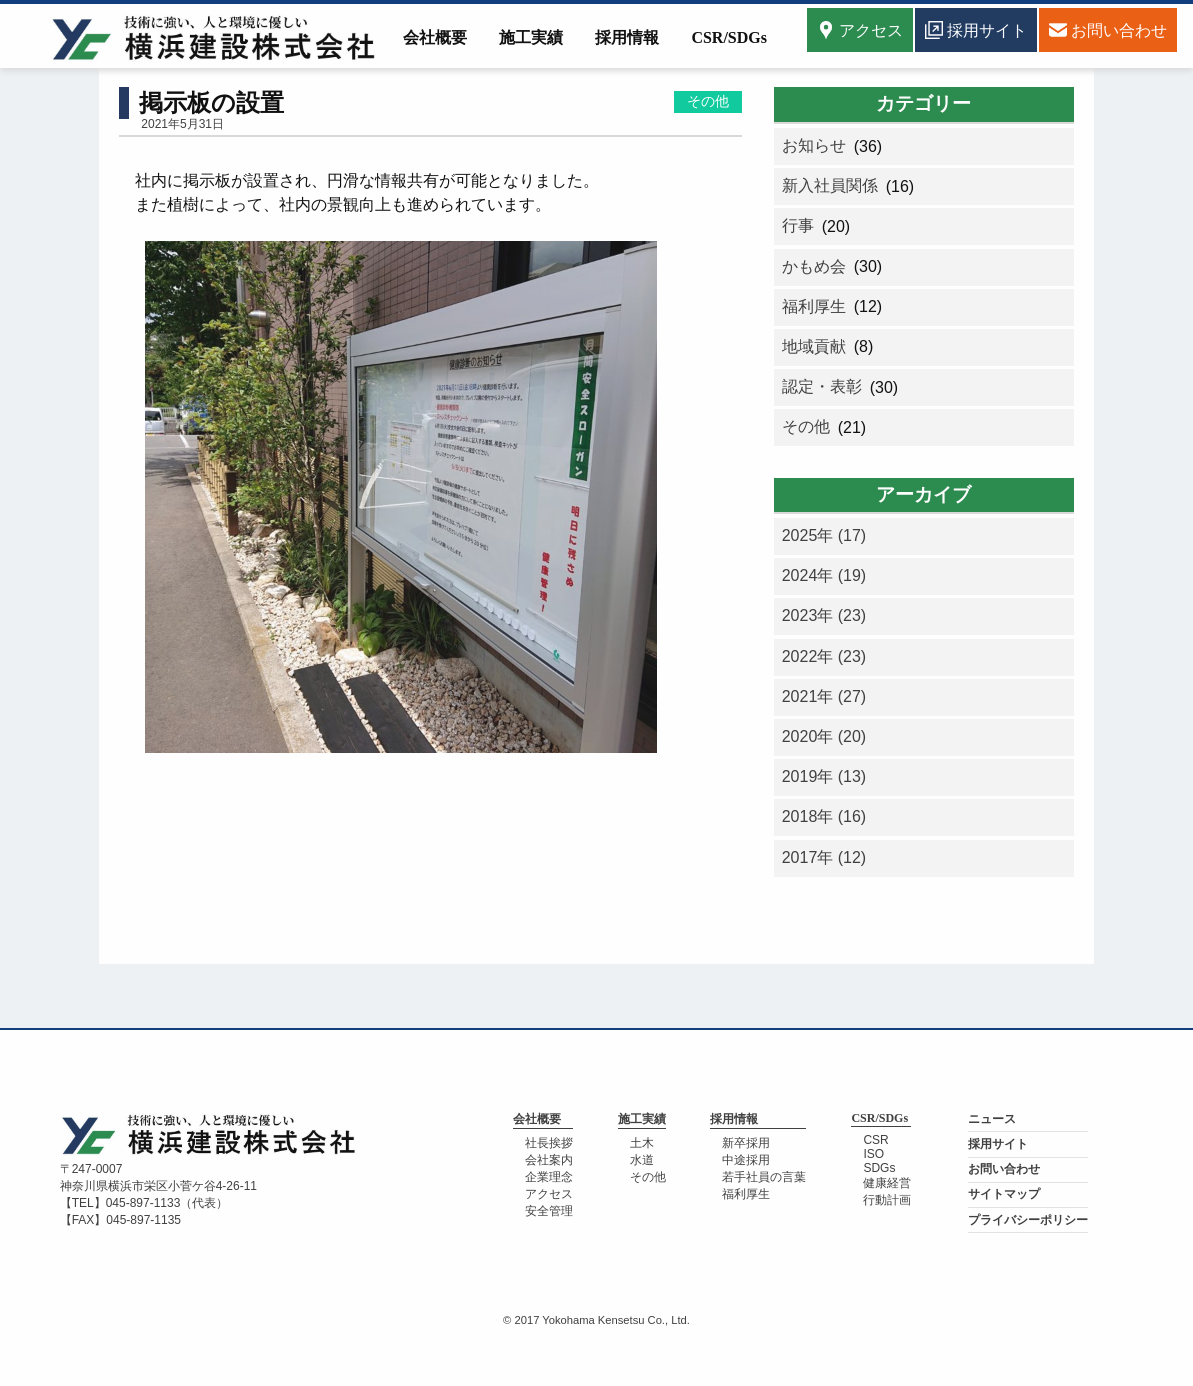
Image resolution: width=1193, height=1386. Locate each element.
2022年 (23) (824, 656)
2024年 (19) (824, 575)
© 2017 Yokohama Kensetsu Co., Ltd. (596, 1320)
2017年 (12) (824, 857)
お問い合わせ (1004, 1169)
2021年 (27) (824, 696)
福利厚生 (814, 306)
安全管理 (549, 1211)
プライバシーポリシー (1028, 1220)
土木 (642, 1143)
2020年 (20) (824, 736)
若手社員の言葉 (764, 1177)
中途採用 (746, 1160)
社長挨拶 (549, 1143)
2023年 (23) (824, 615)
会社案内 (549, 1160)
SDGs (879, 1168)
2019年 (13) (824, 776)
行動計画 (887, 1200)
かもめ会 (814, 266)
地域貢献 (814, 346)
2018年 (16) (824, 816)
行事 (798, 225)
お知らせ (814, 145)
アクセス (860, 30)
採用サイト (998, 1144)
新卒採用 (746, 1143)
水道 (642, 1160)
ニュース (992, 1119)
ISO (873, 1154)
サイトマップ (1004, 1194)
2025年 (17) (824, 535)
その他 (708, 101)
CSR (875, 1140)
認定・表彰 (822, 386)
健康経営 (887, 1183)
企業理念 (549, 1177)
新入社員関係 (830, 185)
